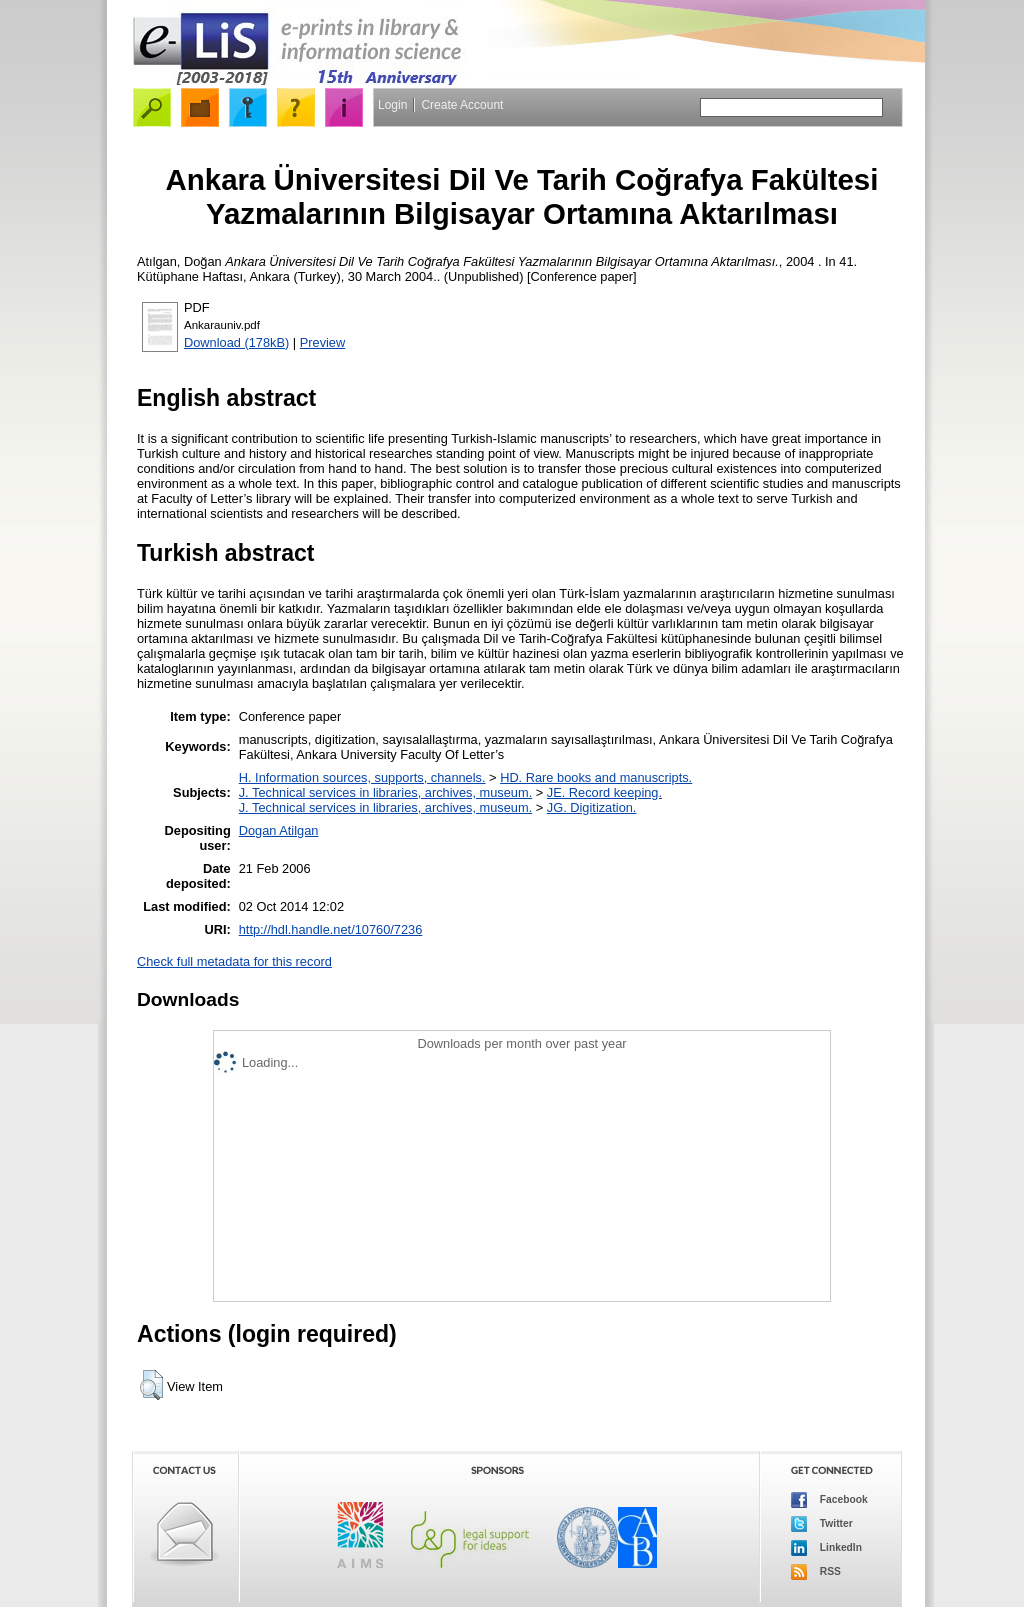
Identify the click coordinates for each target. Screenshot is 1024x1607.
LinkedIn (826, 1548)
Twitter (822, 1524)
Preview (323, 342)
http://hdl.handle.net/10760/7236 (331, 929)
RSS (816, 1572)
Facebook (829, 1500)
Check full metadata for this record (234, 961)
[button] (151, 1385)
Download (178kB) (236, 342)
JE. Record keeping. (604, 792)
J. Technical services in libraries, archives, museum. (386, 792)
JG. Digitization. (592, 807)
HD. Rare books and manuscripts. (596, 777)
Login (392, 105)
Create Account (462, 105)
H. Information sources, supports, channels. (362, 777)
